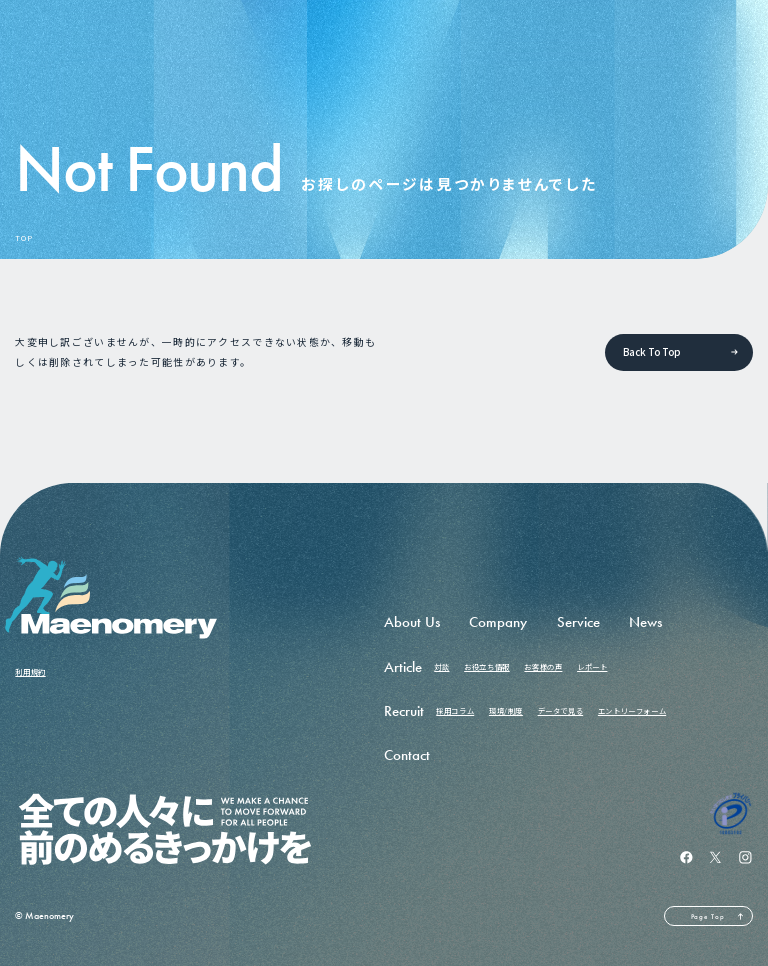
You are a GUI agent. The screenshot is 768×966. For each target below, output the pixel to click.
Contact (407, 755)
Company (498, 622)
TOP (23, 238)
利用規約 (30, 671)
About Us (412, 622)
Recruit (404, 711)
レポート (592, 666)
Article (403, 667)
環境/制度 (506, 710)
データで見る (561, 710)
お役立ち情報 (487, 666)
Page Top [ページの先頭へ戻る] (708, 916)
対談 (441, 666)
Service (578, 622)
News (645, 622)
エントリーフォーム (632, 710)
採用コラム (455, 710)
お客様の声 (543, 666)
